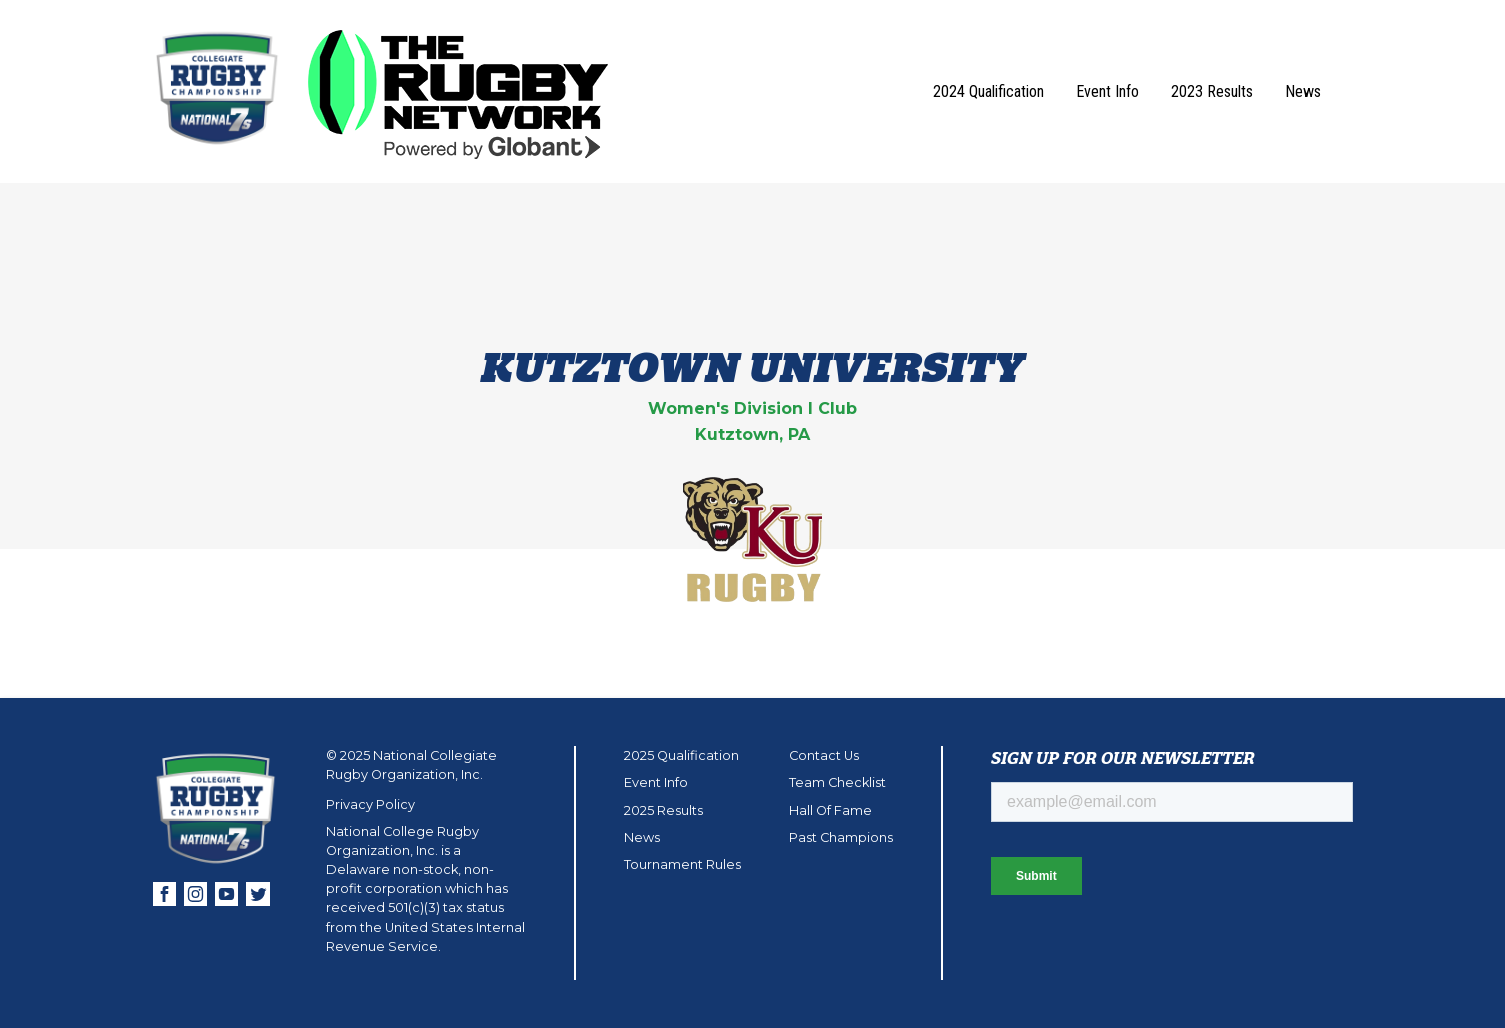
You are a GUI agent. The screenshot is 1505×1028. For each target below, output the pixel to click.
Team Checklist (837, 782)
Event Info (1107, 91)
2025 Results (663, 810)
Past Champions (841, 837)
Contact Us (824, 755)
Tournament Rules (682, 864)
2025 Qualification (681, 755)
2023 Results (1212, 91)
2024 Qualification (988, 91)
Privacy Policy (370, 804)
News (1303, 91)
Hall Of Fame (830, 810)
